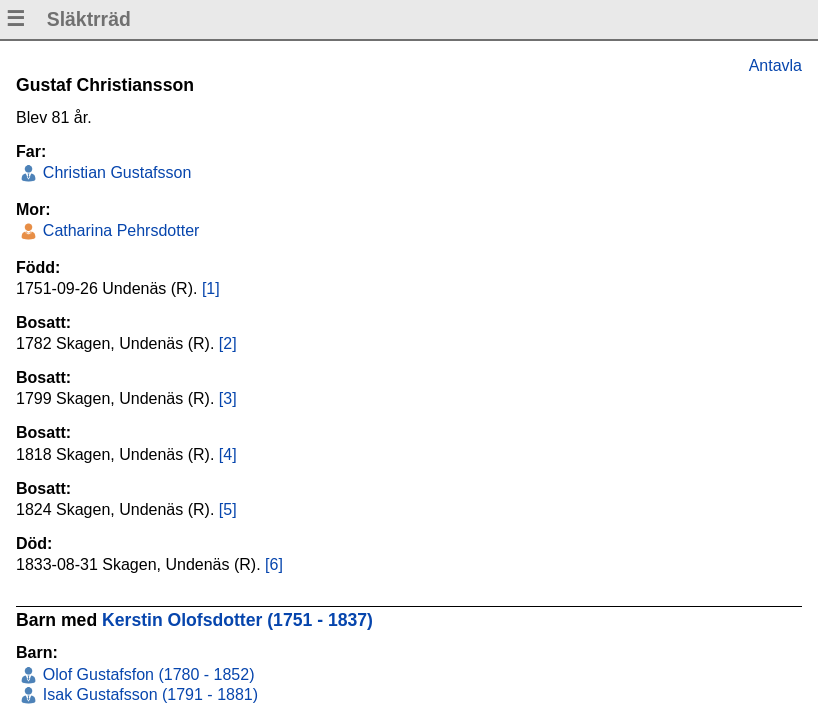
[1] (211, 288)
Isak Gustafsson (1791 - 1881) (148, 694)
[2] (228, 343)
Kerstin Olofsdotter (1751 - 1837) (237, 620)
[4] (228, 454)
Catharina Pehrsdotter (118, 230)
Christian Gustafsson (114, 172)
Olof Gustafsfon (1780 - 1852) (146, 674)
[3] (228, 398)
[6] (274, 564)
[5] (228, 509)
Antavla (775, 65)
